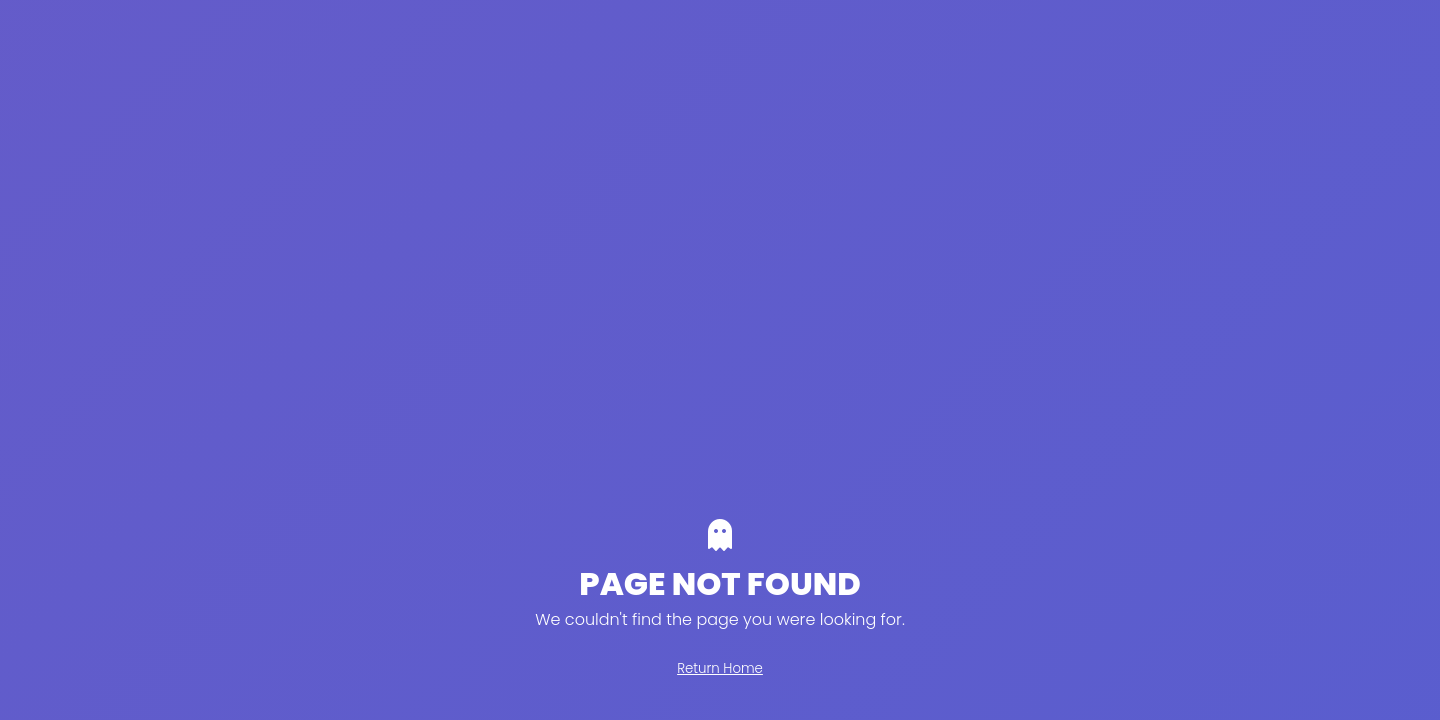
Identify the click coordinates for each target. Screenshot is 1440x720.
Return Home (720, 668)
